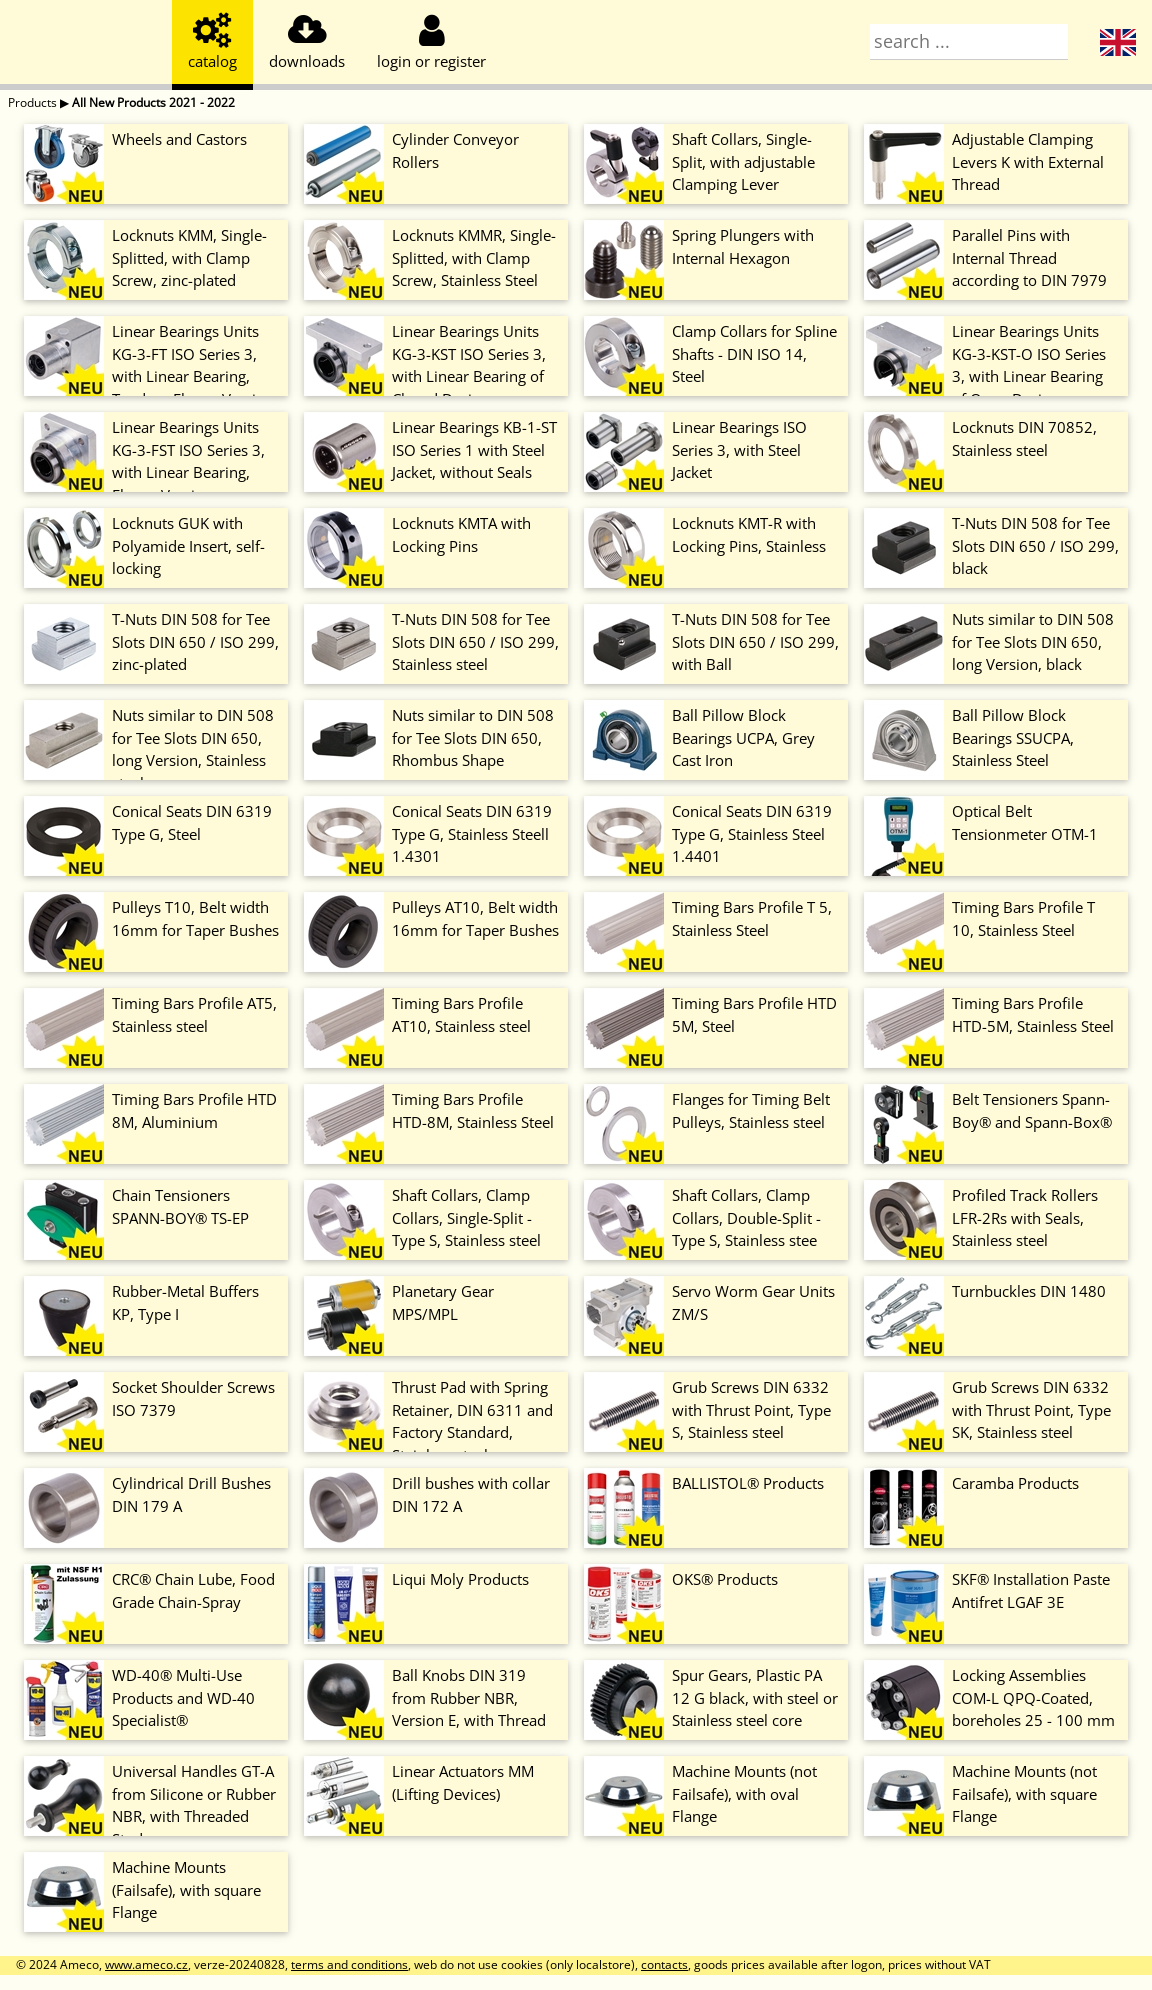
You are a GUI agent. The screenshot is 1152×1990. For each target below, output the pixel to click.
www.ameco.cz (146, 1964)
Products (32, 102)
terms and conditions (349, 1964)
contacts (664, 1964)
